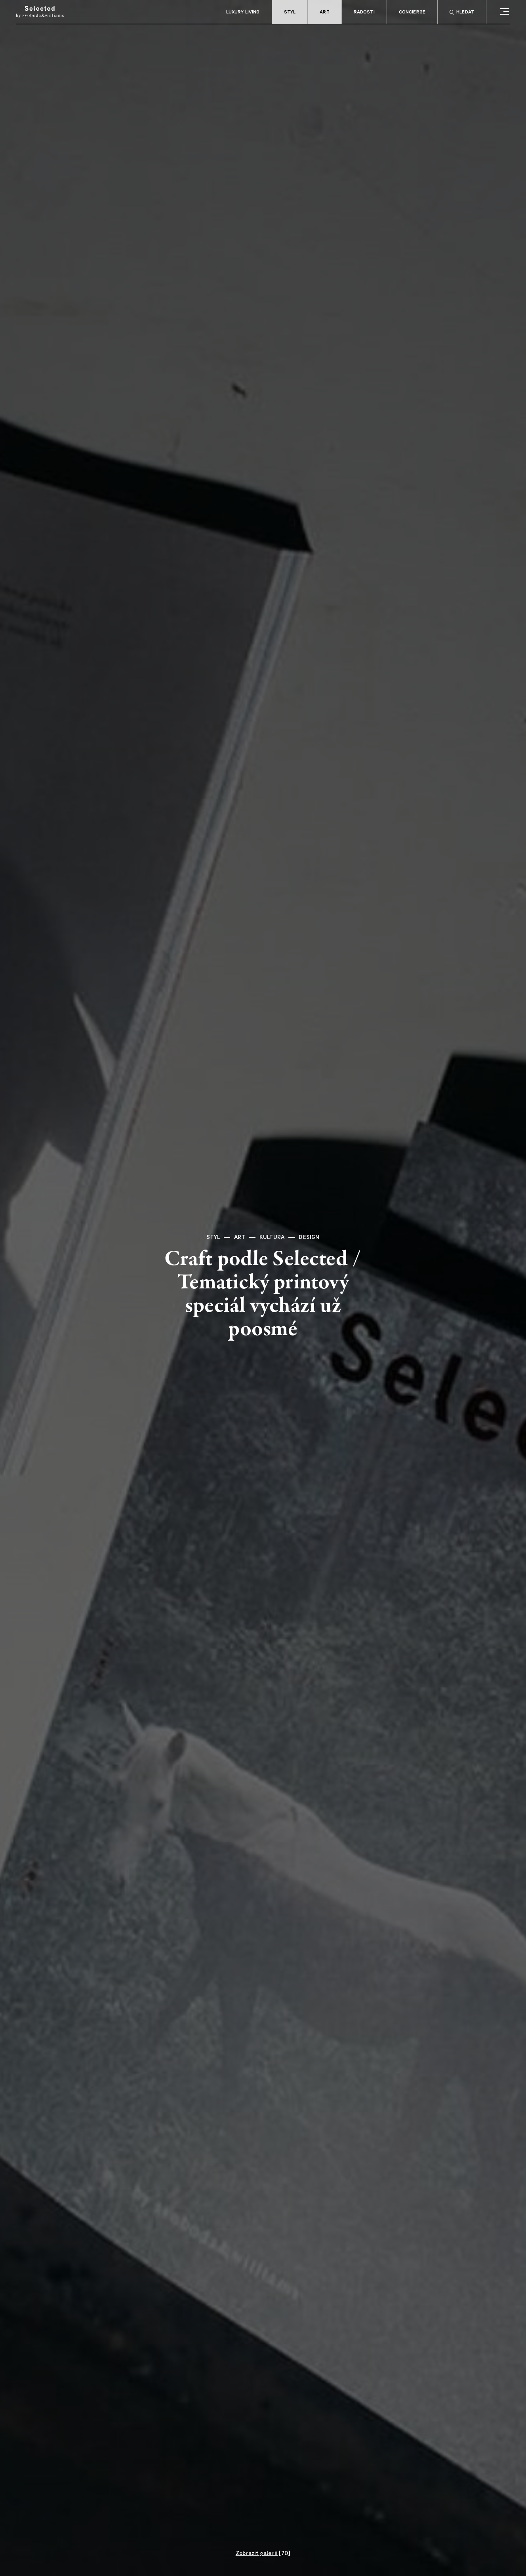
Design (309, 1237)
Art (324, 12)
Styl (290, 12)
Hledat (462, 12)
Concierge (412, 12)
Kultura (271, 1237)
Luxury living (243, 12)
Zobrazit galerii (257, 2553)
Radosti (364, 12)
